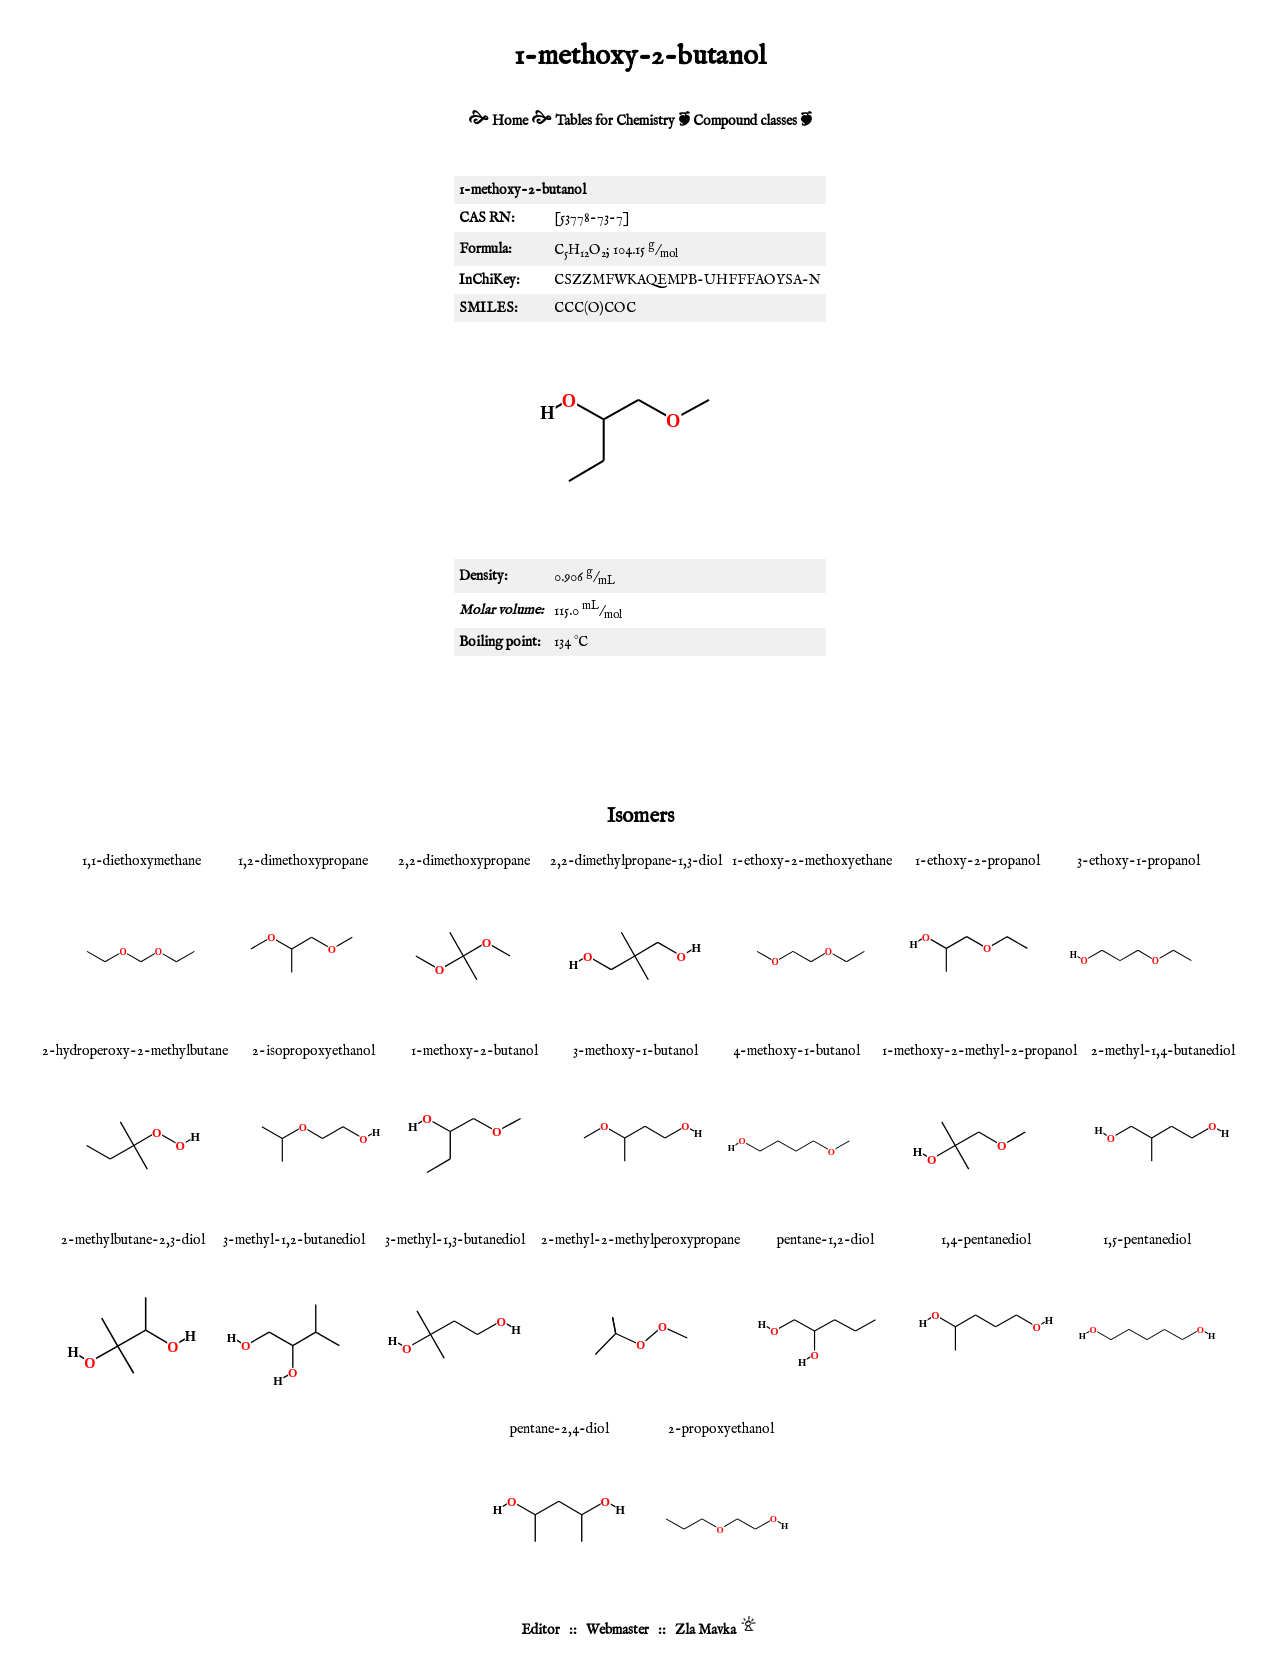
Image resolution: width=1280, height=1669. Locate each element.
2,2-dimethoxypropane (464, 861)
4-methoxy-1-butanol (796, 1051)
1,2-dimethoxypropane (303, 861)
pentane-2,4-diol (559, 1429)
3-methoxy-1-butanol (635, 1051)
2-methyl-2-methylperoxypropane (640, 1240)
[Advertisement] (640, 726)
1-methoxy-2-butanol (474, 1051)
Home (510, 121)
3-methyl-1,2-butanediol (294, 1240)
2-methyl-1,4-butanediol (1163, 1051)
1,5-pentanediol (1147, 1240)
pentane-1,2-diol (825, 1240)
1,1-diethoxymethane (141, 861)
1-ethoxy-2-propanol (977, 861)
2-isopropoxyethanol (313, 1051)
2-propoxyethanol (721, 1429)
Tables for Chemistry (615, 121)
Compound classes (745, 121)
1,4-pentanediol (986, 1240)
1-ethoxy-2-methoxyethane (812, 861)
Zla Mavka (705, 1630)
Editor (540, 1630)
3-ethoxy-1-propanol (1138, 861)
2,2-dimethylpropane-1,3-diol (636, 861)
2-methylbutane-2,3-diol (133, 1240)
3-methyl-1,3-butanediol (455, 1240)
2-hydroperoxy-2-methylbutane (135, 1051)
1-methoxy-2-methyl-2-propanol (979, 1051)
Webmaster (617, 1630)
